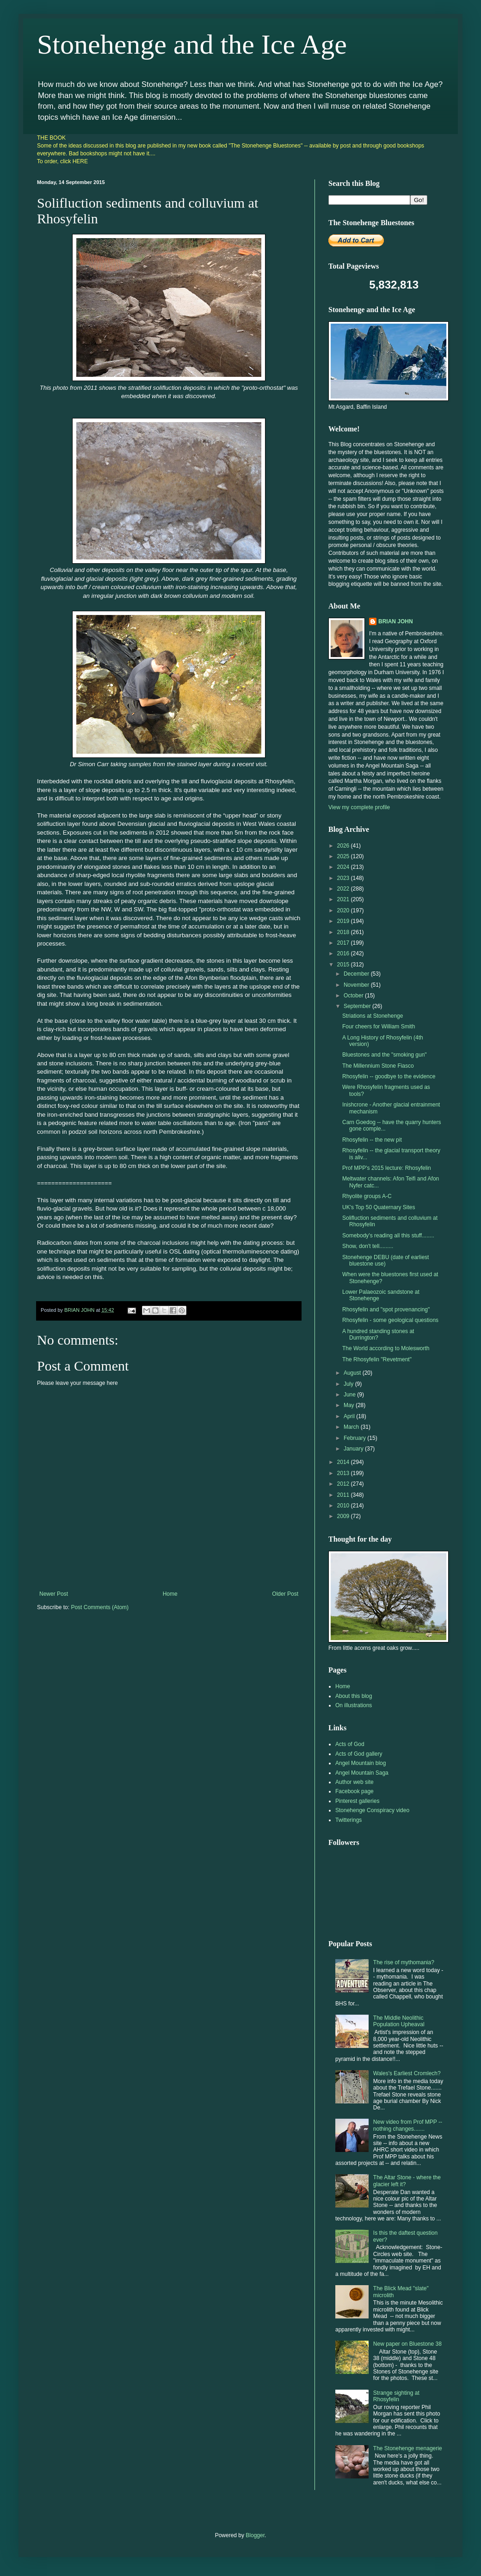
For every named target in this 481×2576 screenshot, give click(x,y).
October (354, 995)
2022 (344, 888)
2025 (344, 856)
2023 (344, 878)
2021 (344, 899)
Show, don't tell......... (367, 1246)
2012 (344, 1484)
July (349, 1384)
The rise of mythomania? (403, 1962)
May (350, 1405)
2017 (344, 943)
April (350, 1416)
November (357, 985)
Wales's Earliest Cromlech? (407, 2073)
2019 (344, 921)
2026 (344, 845)
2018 (344, 932)
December (357, 974)
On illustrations (353, 1705)
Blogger (255, 2535)
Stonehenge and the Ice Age (192, 44)
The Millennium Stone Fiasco (378, 1066)
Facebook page (354, 1791)
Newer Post (53, 1594)
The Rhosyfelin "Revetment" (377, 1359)
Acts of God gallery (358, 1754)
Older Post (285, 1594)
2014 (344, 1462)
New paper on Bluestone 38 (407, 2344)
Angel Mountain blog (360, 1763)
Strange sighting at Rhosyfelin (396, 2396)
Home (170, 1594)
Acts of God (349, 1744)
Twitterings (348, 1820)
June (350, 1394)
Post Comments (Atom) (100, 1607)
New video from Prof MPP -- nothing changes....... (407, 2125)
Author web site (354, 1782)
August (353, 1373)
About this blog (353, 1696)
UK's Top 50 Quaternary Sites (378, 1207)
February (355, 1438)
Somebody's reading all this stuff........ (388, 1235)
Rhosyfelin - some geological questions (390, 1320)
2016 (344, 953)
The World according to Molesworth (386, 1348)
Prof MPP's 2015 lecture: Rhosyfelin (386, 1168)
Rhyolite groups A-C (367, 1196)
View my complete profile (359, 807)
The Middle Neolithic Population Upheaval (399, 2021)
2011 (344, 1495)
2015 (344, 964)
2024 (344, 867)
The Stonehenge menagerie (407, 2448)
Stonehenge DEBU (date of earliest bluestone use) (385, 1260)
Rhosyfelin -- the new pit (372, 1140)
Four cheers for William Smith (378, 1026)
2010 (344, 1505)
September (358, 1006)
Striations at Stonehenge (372, 1016)
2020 (344, 910)
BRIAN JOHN (395, 621)
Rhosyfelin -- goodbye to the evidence (388, 1076)
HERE (80, 161)
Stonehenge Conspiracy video (372, 1810)
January (354, 1448)
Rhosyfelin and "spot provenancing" (386, 1309)
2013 (344, 1473)
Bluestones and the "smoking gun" (384, 1054)
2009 (344, 1516)
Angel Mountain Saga (361, 1773)
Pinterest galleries (357, 1801)
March (352, 1427)
